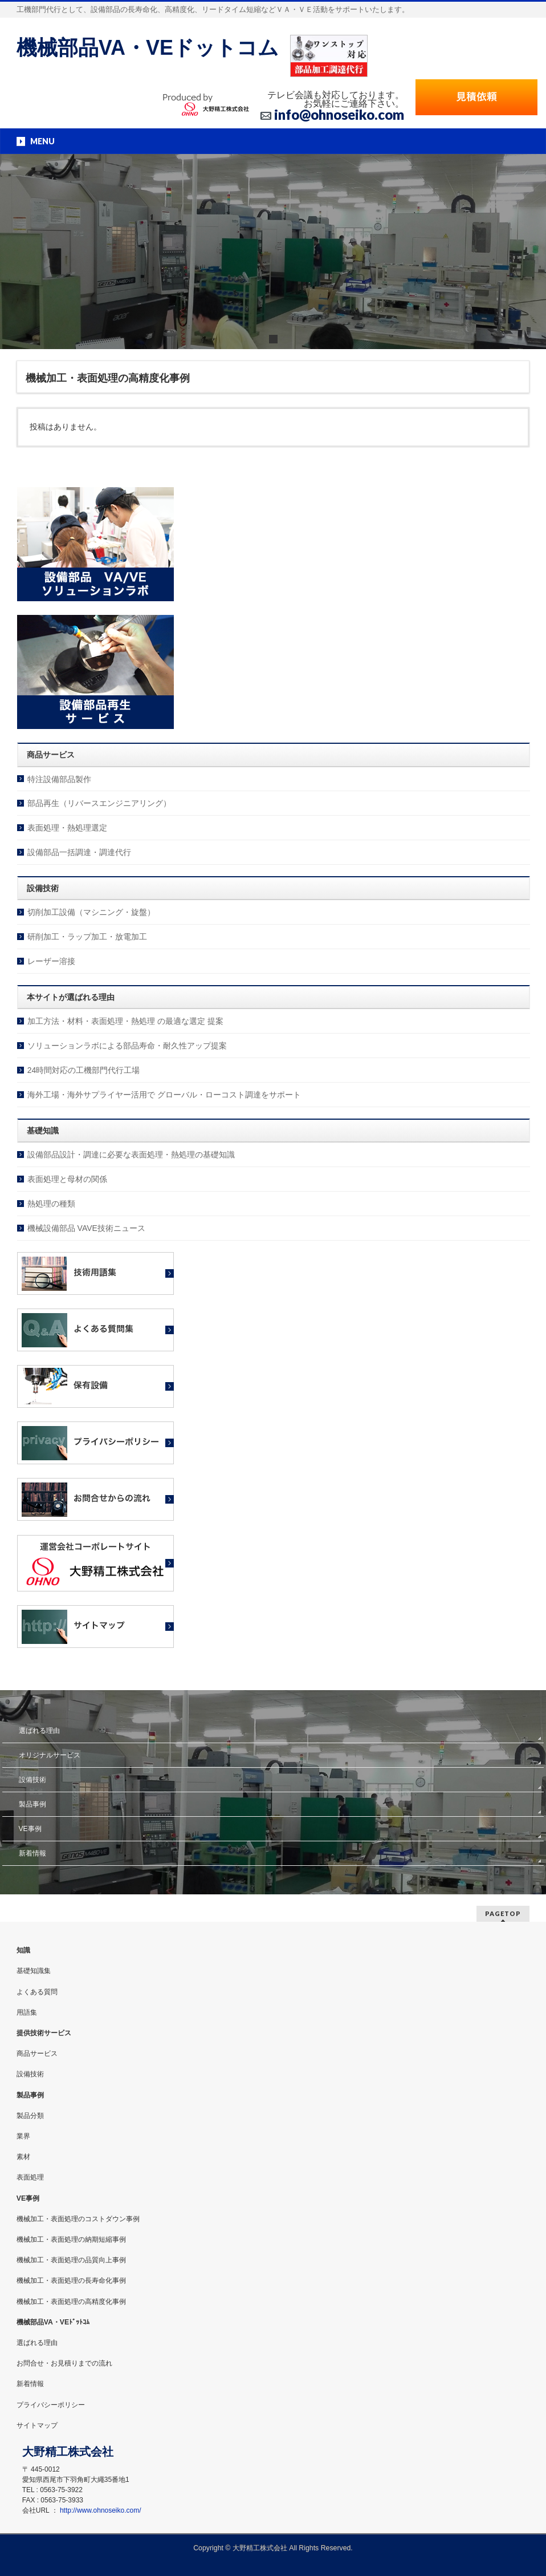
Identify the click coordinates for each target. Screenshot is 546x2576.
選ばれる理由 (39, 1731)
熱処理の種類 (51, 1203)
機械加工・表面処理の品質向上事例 (71, 2260)
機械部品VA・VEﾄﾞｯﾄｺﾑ (53, 2322)
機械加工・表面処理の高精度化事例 (71, 2302)
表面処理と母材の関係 (67, 1179)
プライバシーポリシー (51, 2405)
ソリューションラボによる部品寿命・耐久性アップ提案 (127, 1045)
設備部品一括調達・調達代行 (79, 852)
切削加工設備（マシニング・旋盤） (91, 912)
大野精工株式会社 (260, 2548)
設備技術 (32, 1780)
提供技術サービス (44, 2033)
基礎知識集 (34, 1971)
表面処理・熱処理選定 (67, 827)
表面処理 (30, 2177)
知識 (23, 1950)
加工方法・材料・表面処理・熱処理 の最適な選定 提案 (125, 1021)
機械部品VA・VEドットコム (148, 47)
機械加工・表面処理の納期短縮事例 (71, 2239)
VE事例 (30, 1829)
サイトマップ (37, 2425)
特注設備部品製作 (59, 779)
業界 (23, 2136)
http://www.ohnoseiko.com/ (100, 2510)
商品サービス (37, 2053)
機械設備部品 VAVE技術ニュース (86, 1228)
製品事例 (32, 1804)
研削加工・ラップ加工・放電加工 (87, 936)
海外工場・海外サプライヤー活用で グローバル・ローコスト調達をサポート (164, 1094)
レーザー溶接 (51, 961)
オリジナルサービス (49, 1755)
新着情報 (32, 1853)
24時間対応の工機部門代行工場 (83, 1070)
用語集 (27, 2012)
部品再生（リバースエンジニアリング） (99, 803)
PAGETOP (503, 1913)
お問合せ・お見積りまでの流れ (64, 2363)
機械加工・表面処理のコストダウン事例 (78, 2219)
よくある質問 (37, 1992)
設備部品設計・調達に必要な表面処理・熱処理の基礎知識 (131, 1154)
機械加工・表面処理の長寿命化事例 (71, 2281)
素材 (23, 2157)
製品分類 (30, 2116)
